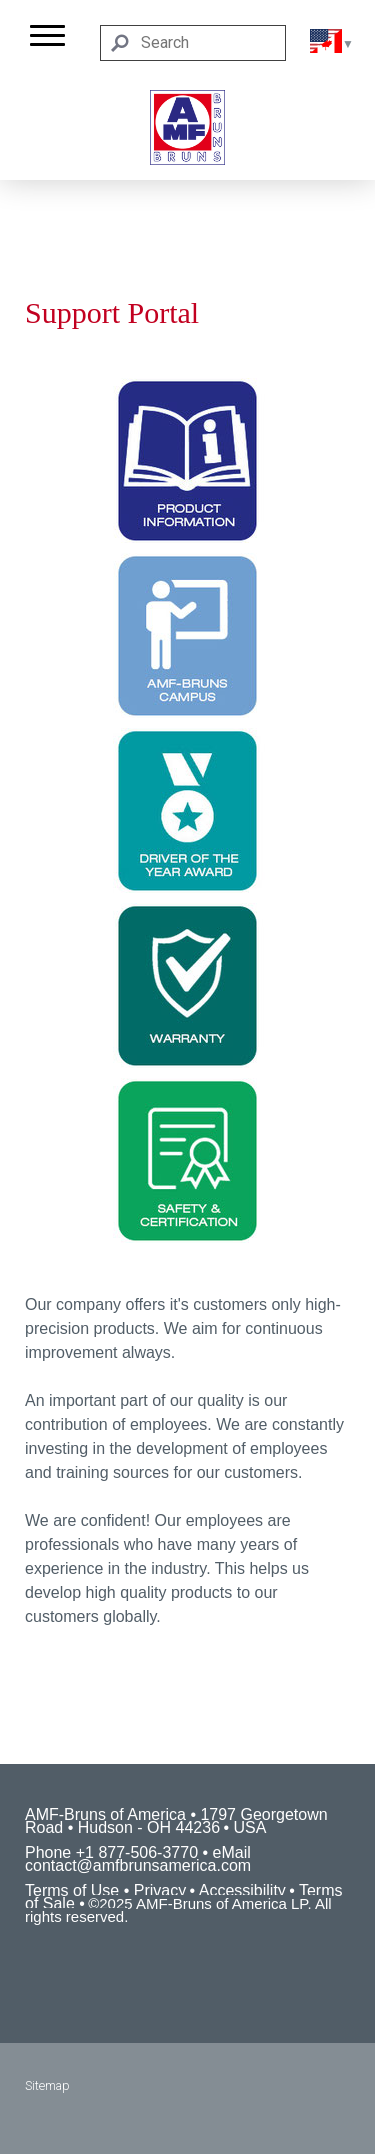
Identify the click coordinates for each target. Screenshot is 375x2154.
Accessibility (242, 1890)
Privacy (160, 1890)
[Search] (193, 43)
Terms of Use (72, 1890)
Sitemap (47, 2085)
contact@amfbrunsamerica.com (138, 1865)
